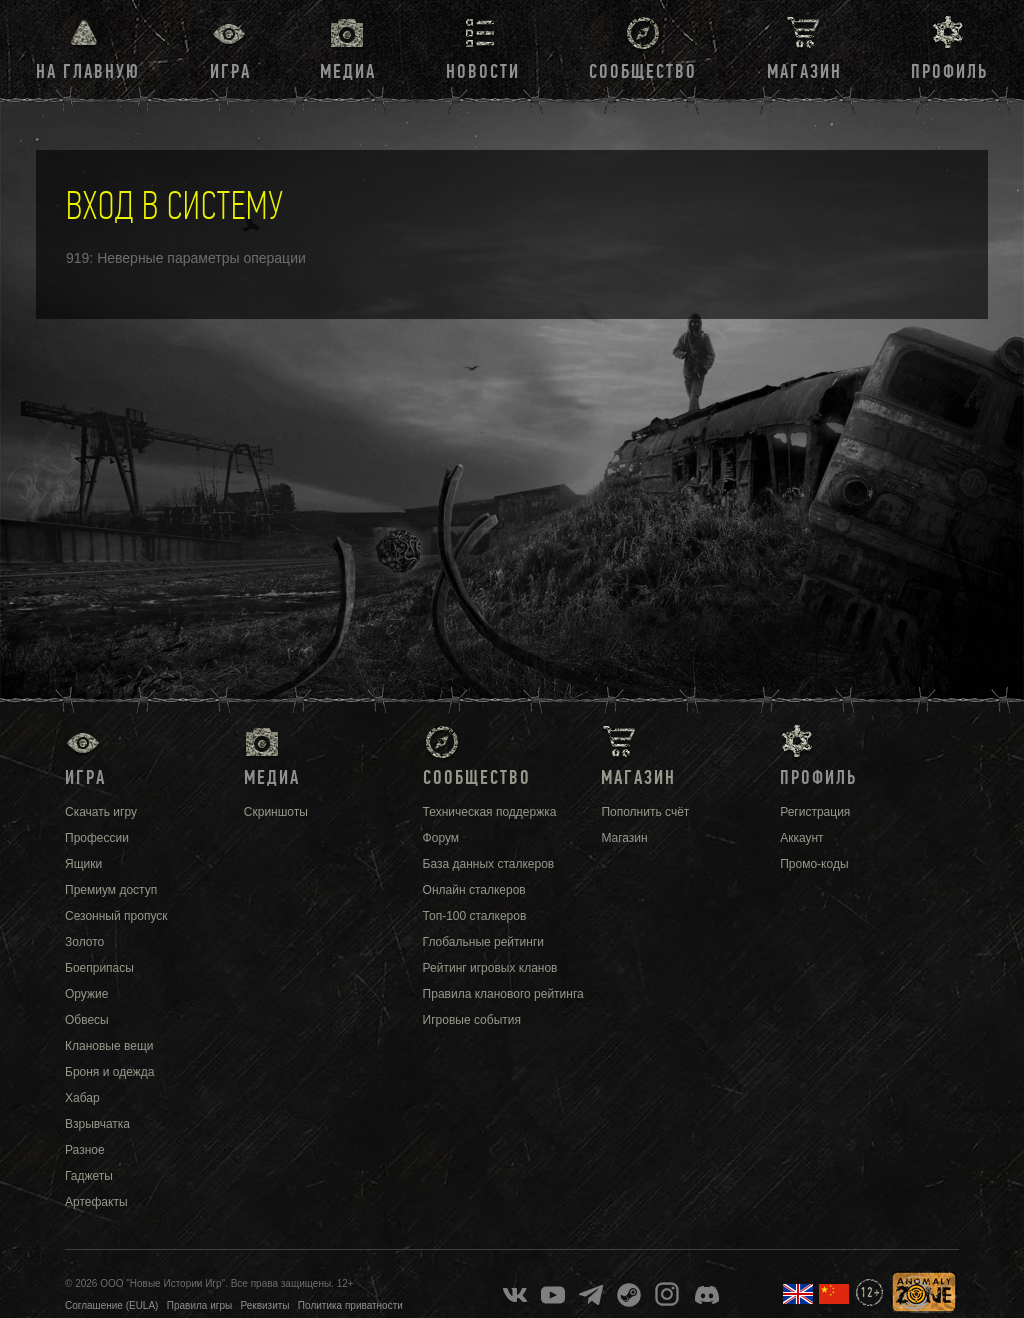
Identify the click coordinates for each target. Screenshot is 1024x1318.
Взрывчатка (97, 1124)
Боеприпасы (99, 968)
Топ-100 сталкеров (475, 916)
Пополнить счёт (645, 812)
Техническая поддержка (490, 812)
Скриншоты (276, 812)
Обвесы (87, 1020)
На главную (88, 72)
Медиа (348, 72)
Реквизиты (265, 1305)
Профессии (97, 838)
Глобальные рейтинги (483, 942)
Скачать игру (101, 812)
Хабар (82, 1098)
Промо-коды (814, 864)
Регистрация (815, 812)
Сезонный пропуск (116, 916)
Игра (230, 72)
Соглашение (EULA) (111, 1305)
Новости (483, 72)
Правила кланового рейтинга (503, 994)
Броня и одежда (109, 1072)
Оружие (86, 994)
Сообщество (643, 72)
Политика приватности (350, 1305)
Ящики (83, 864)
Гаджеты (89, 1176)
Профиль (949, 72)
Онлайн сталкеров (474, 890)
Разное (85, 1150)
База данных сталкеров (489, 864)
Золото (84, 942)
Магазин (804, 72)
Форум (441, 838)
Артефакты (96, 1202)
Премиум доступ (111, 890)
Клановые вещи (109, 1046)
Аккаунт (801, 838)
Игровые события (472, 1020)
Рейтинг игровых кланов (490, 968)
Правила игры (199, 1305)
